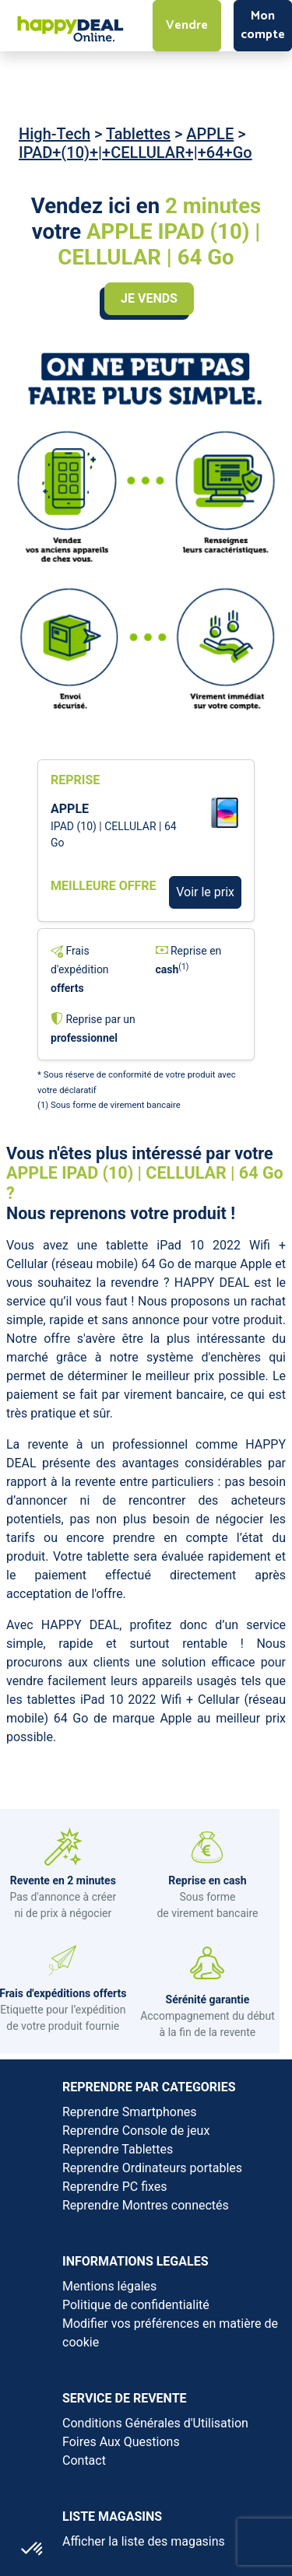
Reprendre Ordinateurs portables (152, 2168)
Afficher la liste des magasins (143, 2541)
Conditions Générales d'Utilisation (155, 2423)
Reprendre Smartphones (129, 2112)
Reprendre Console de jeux (135, 2130)
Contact (84, 2460)
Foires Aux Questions (121, 2441)
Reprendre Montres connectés (145, 2205)
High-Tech (54, 133)
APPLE (210, 133)
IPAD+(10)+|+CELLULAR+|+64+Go (135, 152)
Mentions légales (109, 2286)
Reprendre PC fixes (114, 2186)
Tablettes (138, 133)
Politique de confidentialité (135, 2304)
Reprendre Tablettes (117, 2149)
